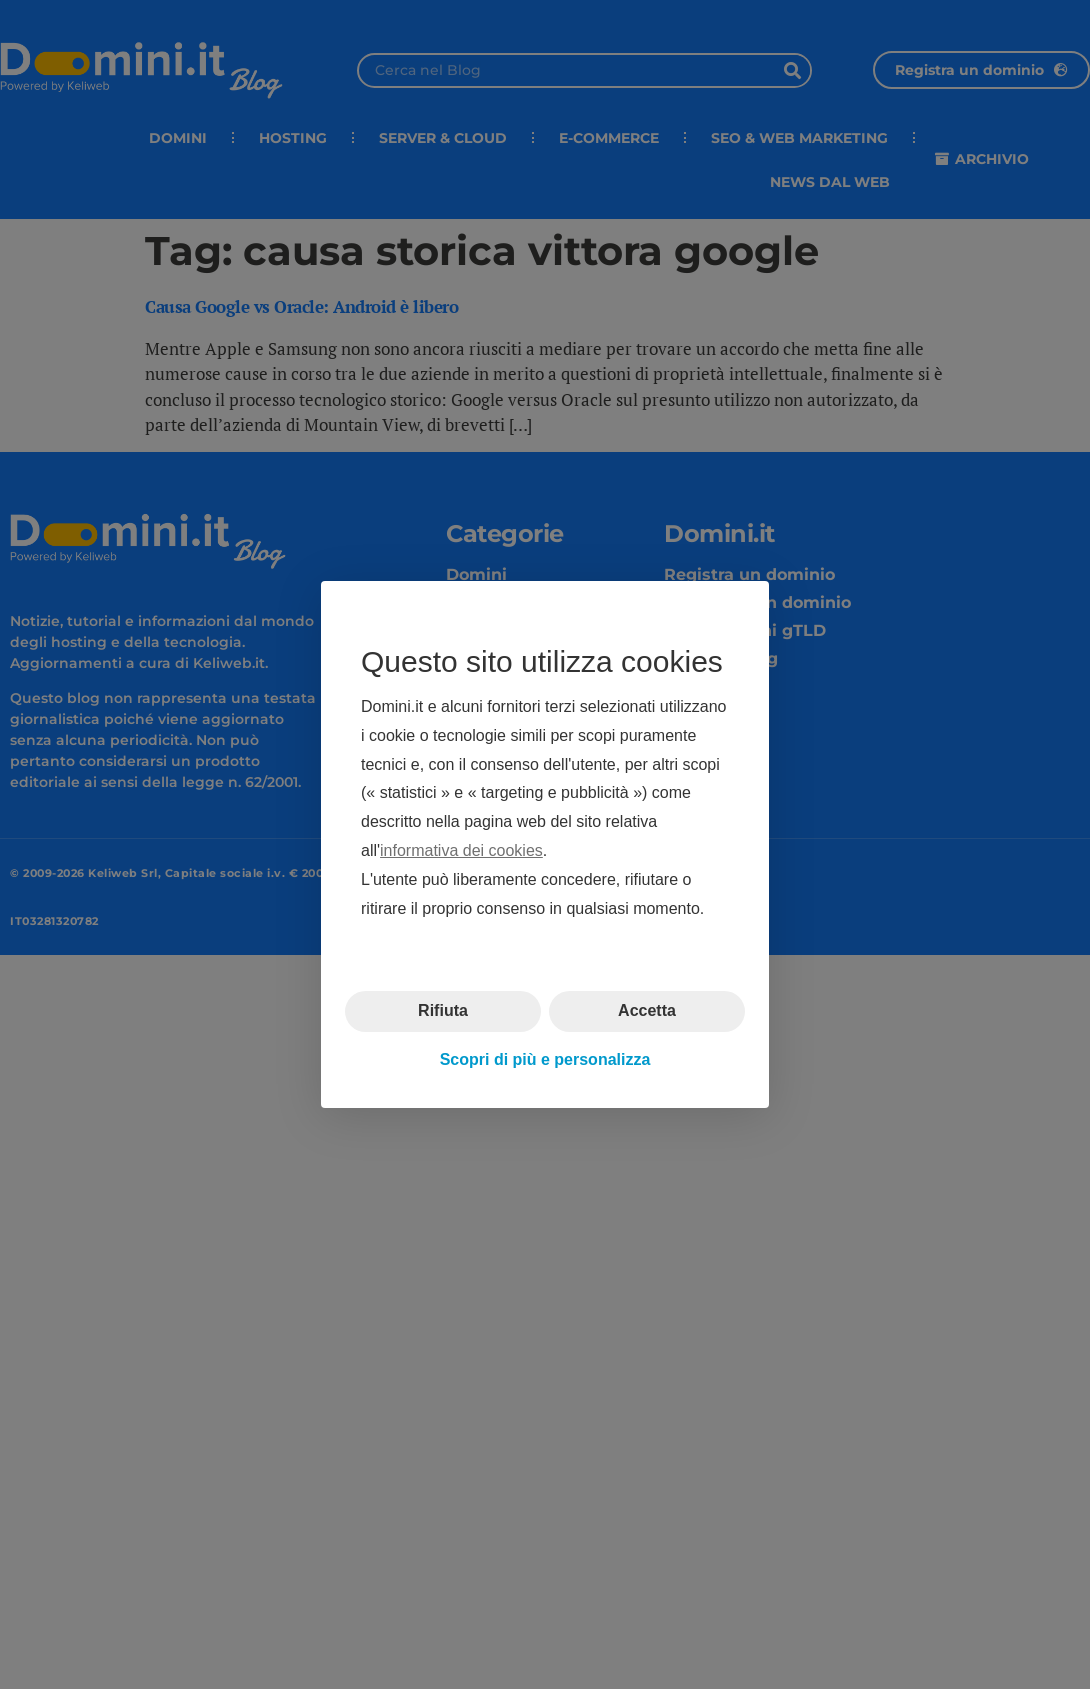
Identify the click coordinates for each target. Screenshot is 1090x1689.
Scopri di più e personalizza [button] (545, 1059)
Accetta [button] (647, 1010)
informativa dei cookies (461, 850)
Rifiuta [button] (443, 1010)
